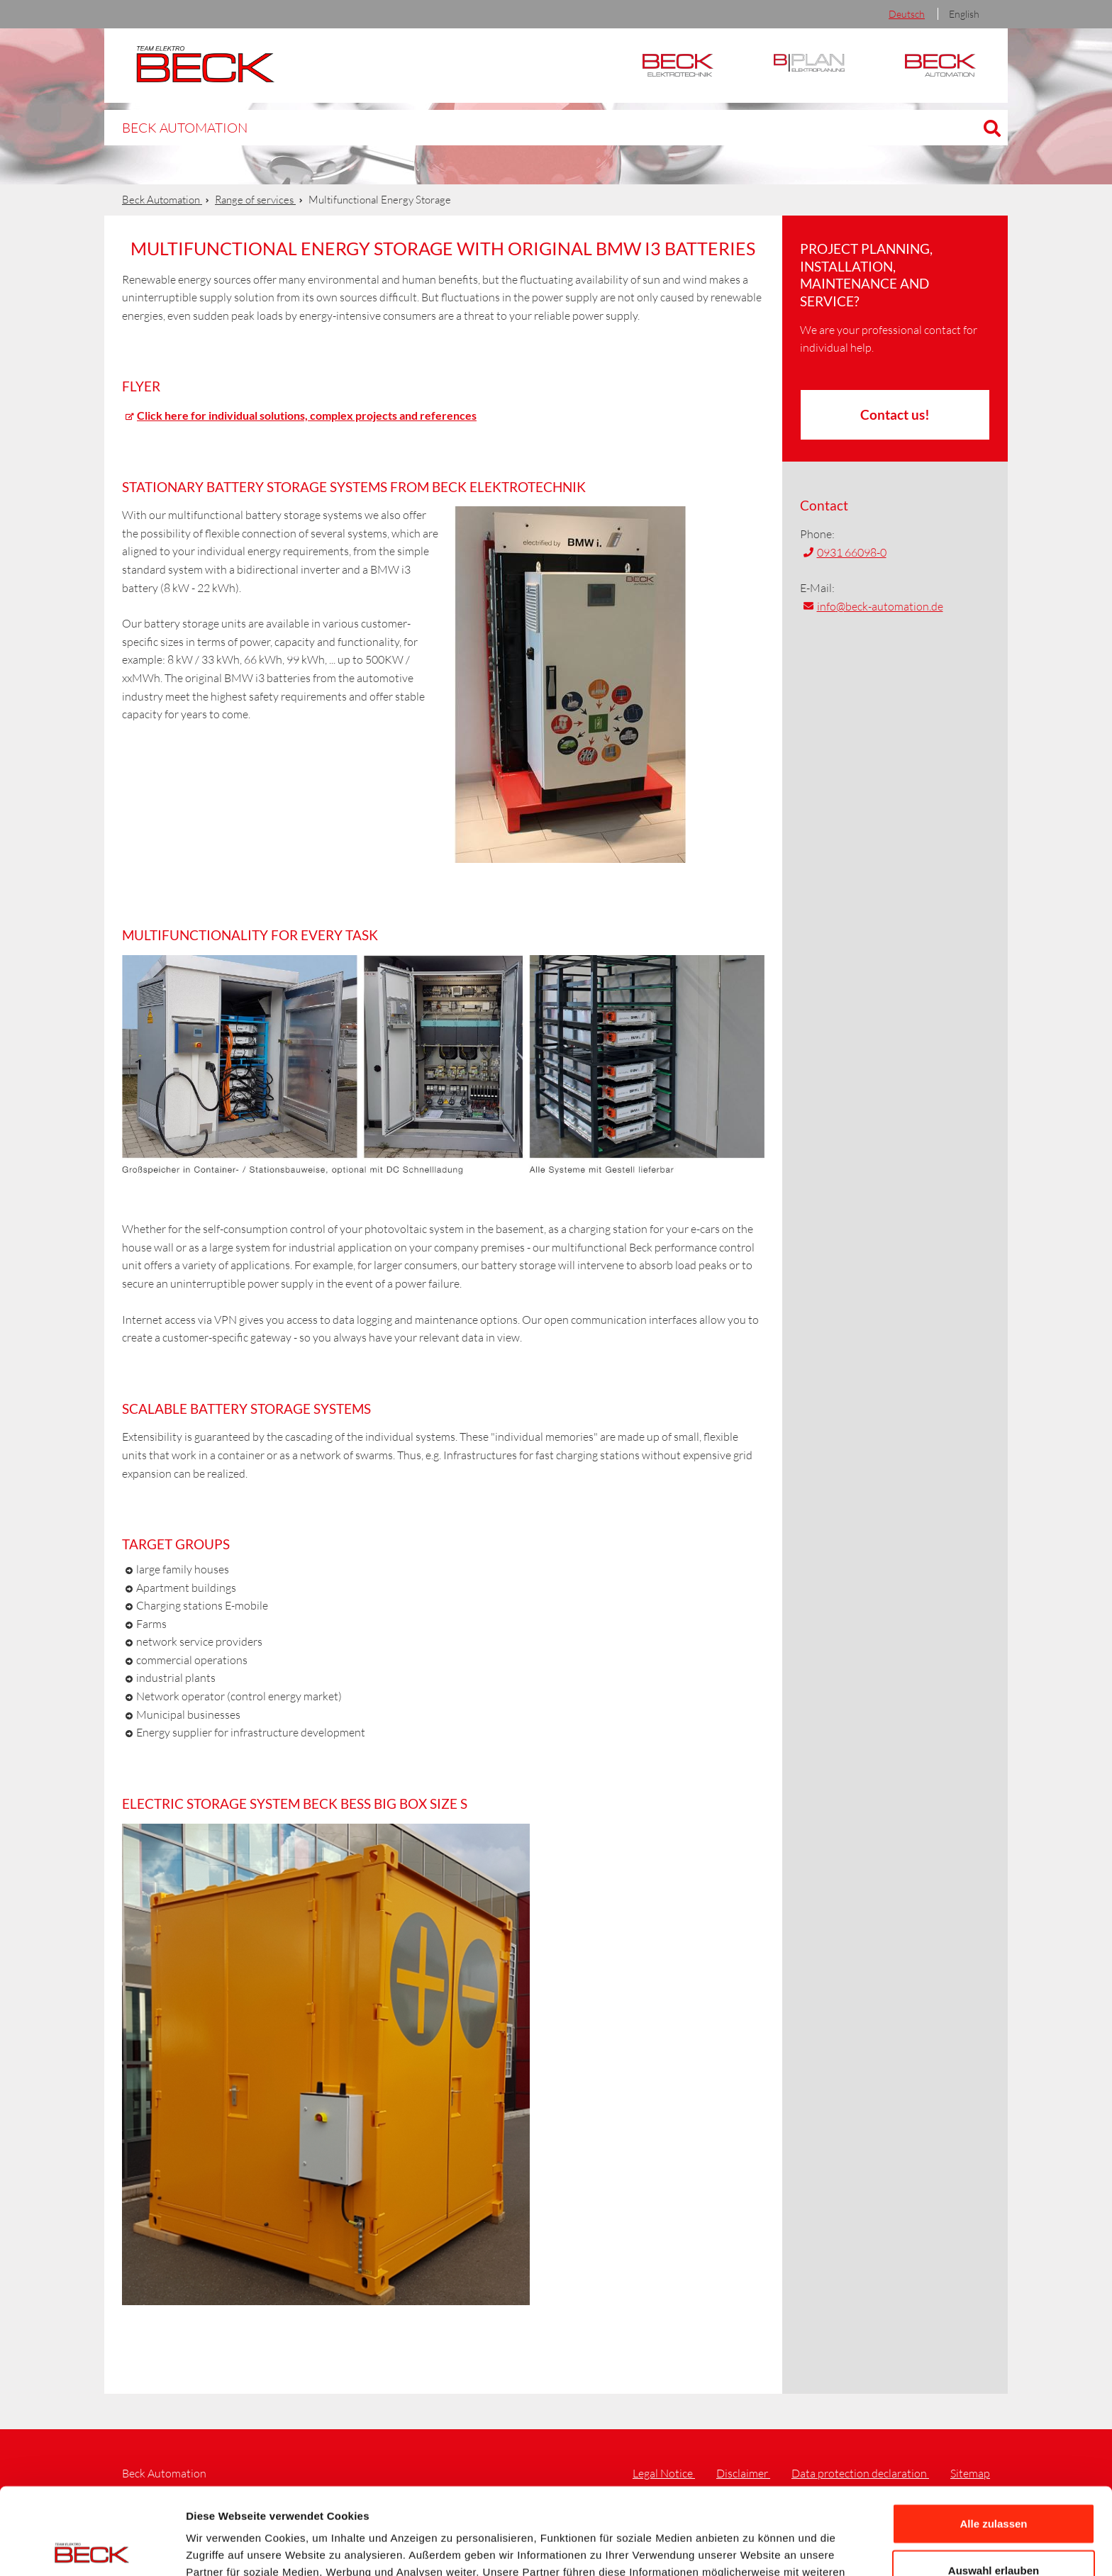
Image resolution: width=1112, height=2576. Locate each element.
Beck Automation (172, 127)
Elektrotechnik (678, 65)
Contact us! (895, 414)
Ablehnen (993, 2530)
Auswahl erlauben (993, 2483)
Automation (940, 65)
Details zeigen (754, 2548)
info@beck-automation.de (880, 606)
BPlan (809, 65)
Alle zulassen (993, 2437)
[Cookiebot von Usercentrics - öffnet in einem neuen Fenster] (92, 2548)
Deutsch (907, 14)
